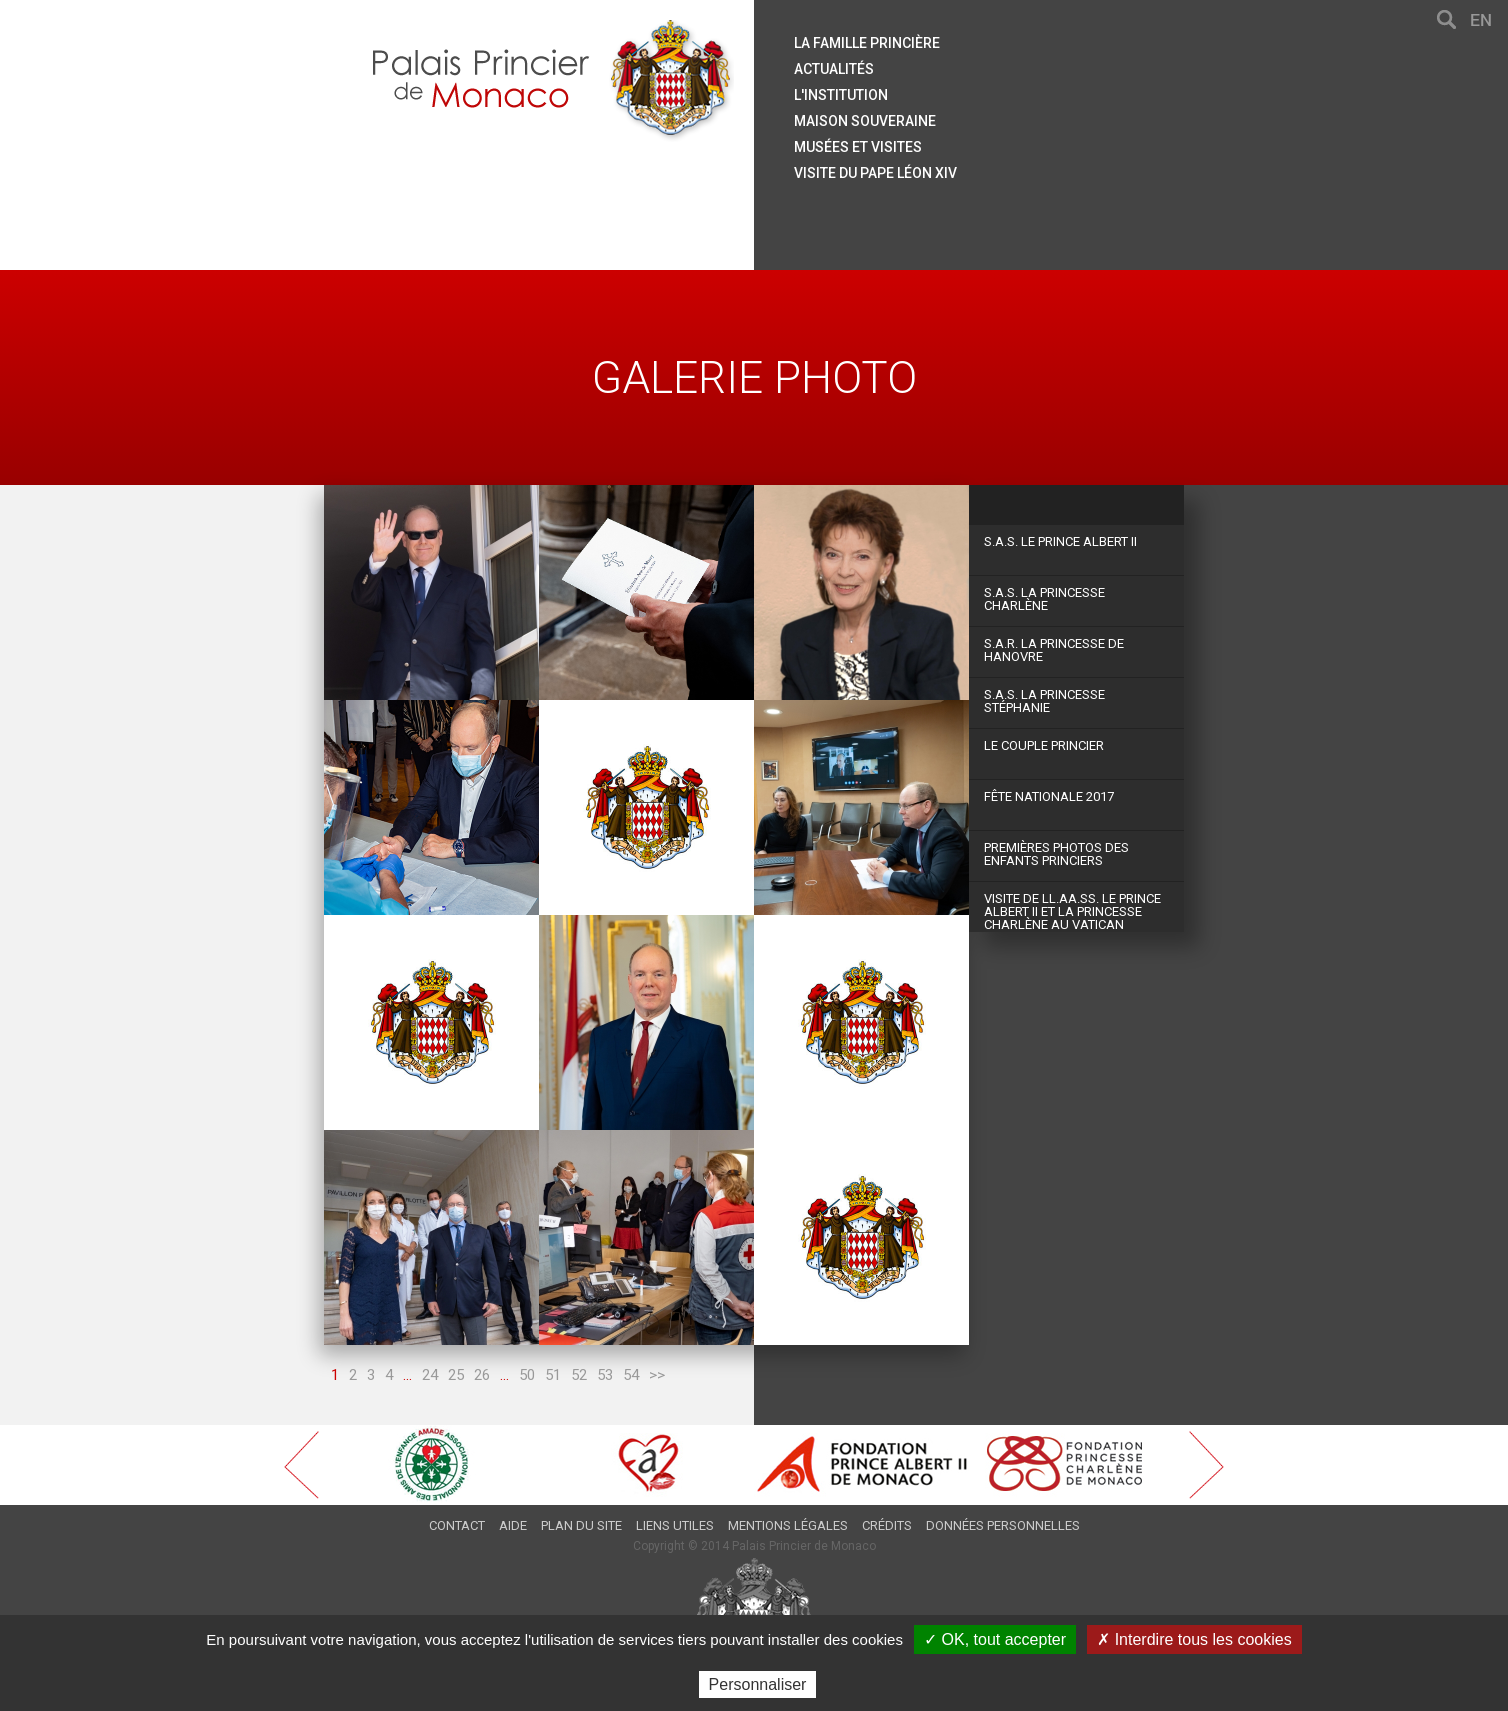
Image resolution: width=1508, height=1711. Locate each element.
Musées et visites (858, 147)
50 (527, 1375)
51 (553, 1375)
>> (657, 1375)
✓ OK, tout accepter (995, 1639)
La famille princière (867, 43)
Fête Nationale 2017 (1049, 796)
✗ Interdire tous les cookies (1194, 1639)
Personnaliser (758, 1684)
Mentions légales (788, 1525)
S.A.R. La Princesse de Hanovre (1054, 650)
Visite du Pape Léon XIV (875, 173)
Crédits (887, 1525)
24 (430, 1375)
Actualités (834, 69)
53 (605, 1375)
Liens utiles (675, 1525)
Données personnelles (1003, 1525)
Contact (457, 1525)
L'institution (841, 95)
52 (579, 1375)
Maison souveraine (865, 121)
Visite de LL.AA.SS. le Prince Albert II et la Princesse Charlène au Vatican (1072, 911)
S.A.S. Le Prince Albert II (1060, 541)
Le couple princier (1044, 745)
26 (482, 1375)
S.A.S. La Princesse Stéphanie (1044, 701)
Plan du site (581, 1525)
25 (456, 1375)
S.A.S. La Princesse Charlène (1044, 599)
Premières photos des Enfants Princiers (1056, 854)
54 (631, 1375)
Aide (513, 1525)
